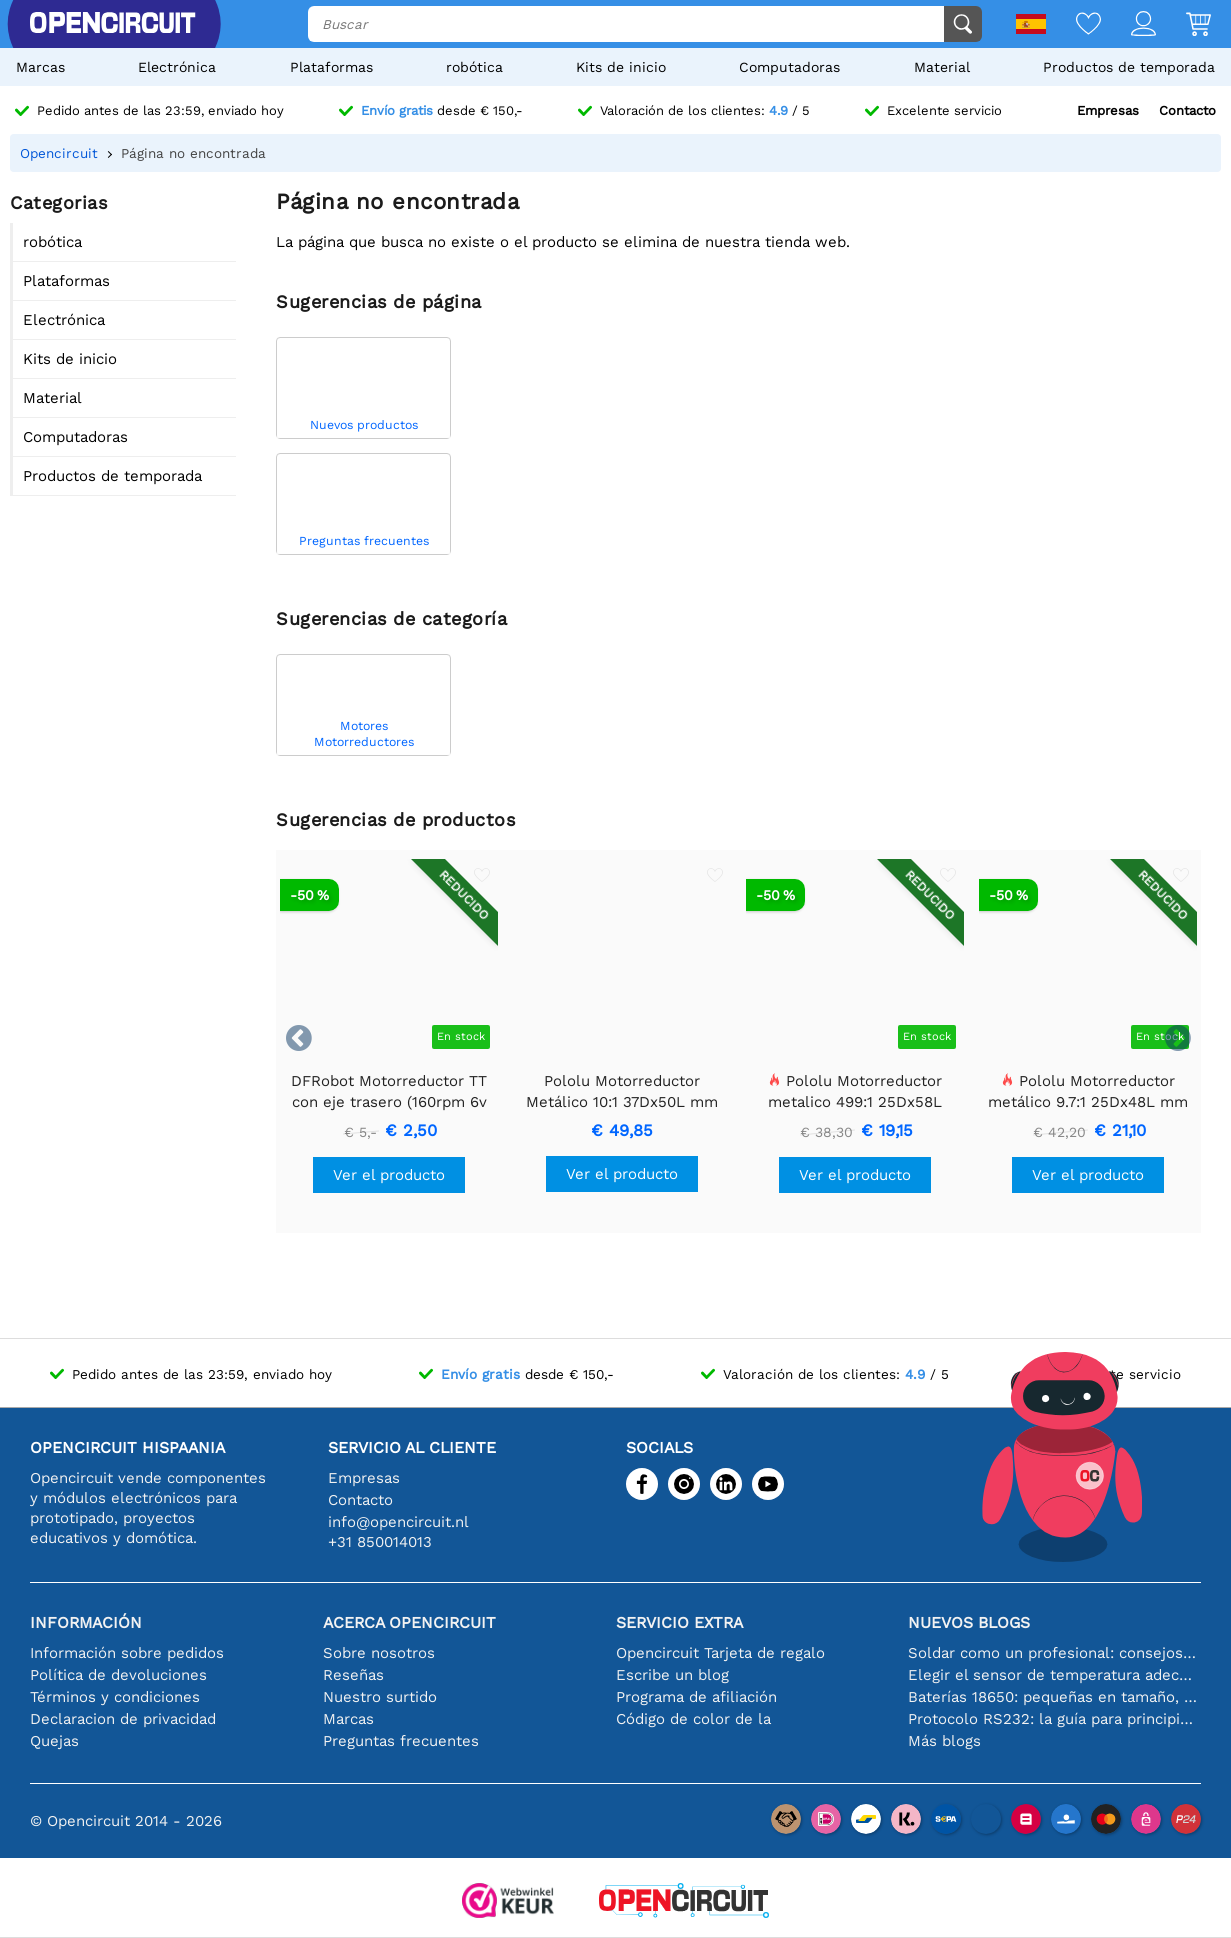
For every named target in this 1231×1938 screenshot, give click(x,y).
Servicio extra (679, 1622)
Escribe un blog (672, 1675)
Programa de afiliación (696, 1697)
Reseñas (353, 1675)
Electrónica (177, 67)
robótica (474, 67)
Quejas (54, 1741)
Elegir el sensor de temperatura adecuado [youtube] (1054, 1675)
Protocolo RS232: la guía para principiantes (1054, 1719)
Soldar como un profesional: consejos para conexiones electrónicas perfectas (1054, 1653)
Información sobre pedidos (127, 1653)
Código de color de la (693, 1719)
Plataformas (331, 67)
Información (86, 1622)
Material (942, 67)
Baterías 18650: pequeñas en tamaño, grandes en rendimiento (1054, 1697)
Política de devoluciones (118, 1675)
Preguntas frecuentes (401, 1741)
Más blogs (944, 1741)
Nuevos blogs (969, 1622)
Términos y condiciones (115, 1697)
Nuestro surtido (380, 1697)
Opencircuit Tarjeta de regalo (720, 1653)
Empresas (1108, 110)
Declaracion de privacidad (123, 1719)
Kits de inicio (621, 67)
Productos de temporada (1129, 67)
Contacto (1187, 110)
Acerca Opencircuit (409, 1622)
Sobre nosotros (379, 1653)
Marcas (40, 67)
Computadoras (789, 67)
